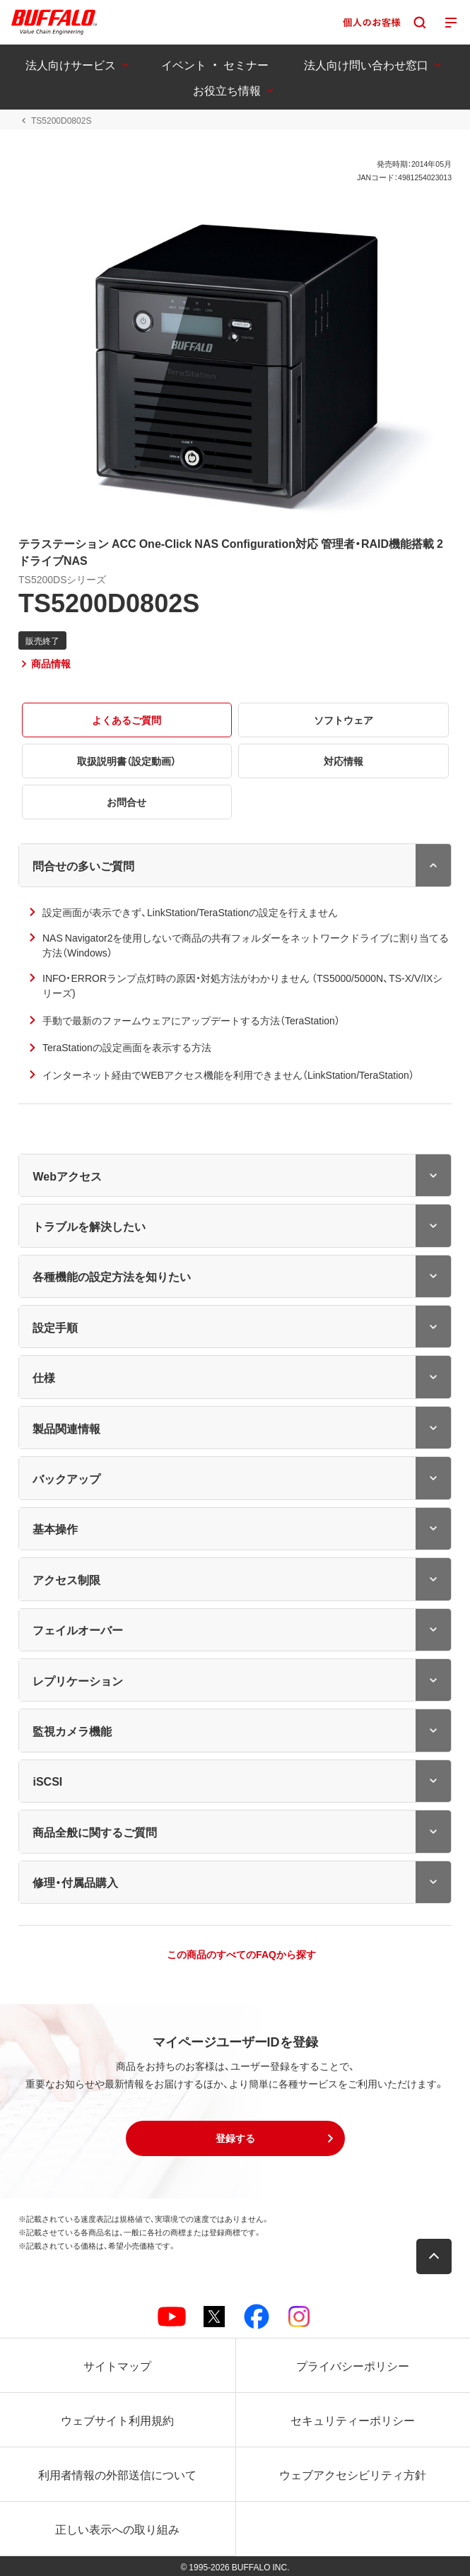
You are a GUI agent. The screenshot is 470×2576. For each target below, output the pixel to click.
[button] (235, 2138)
